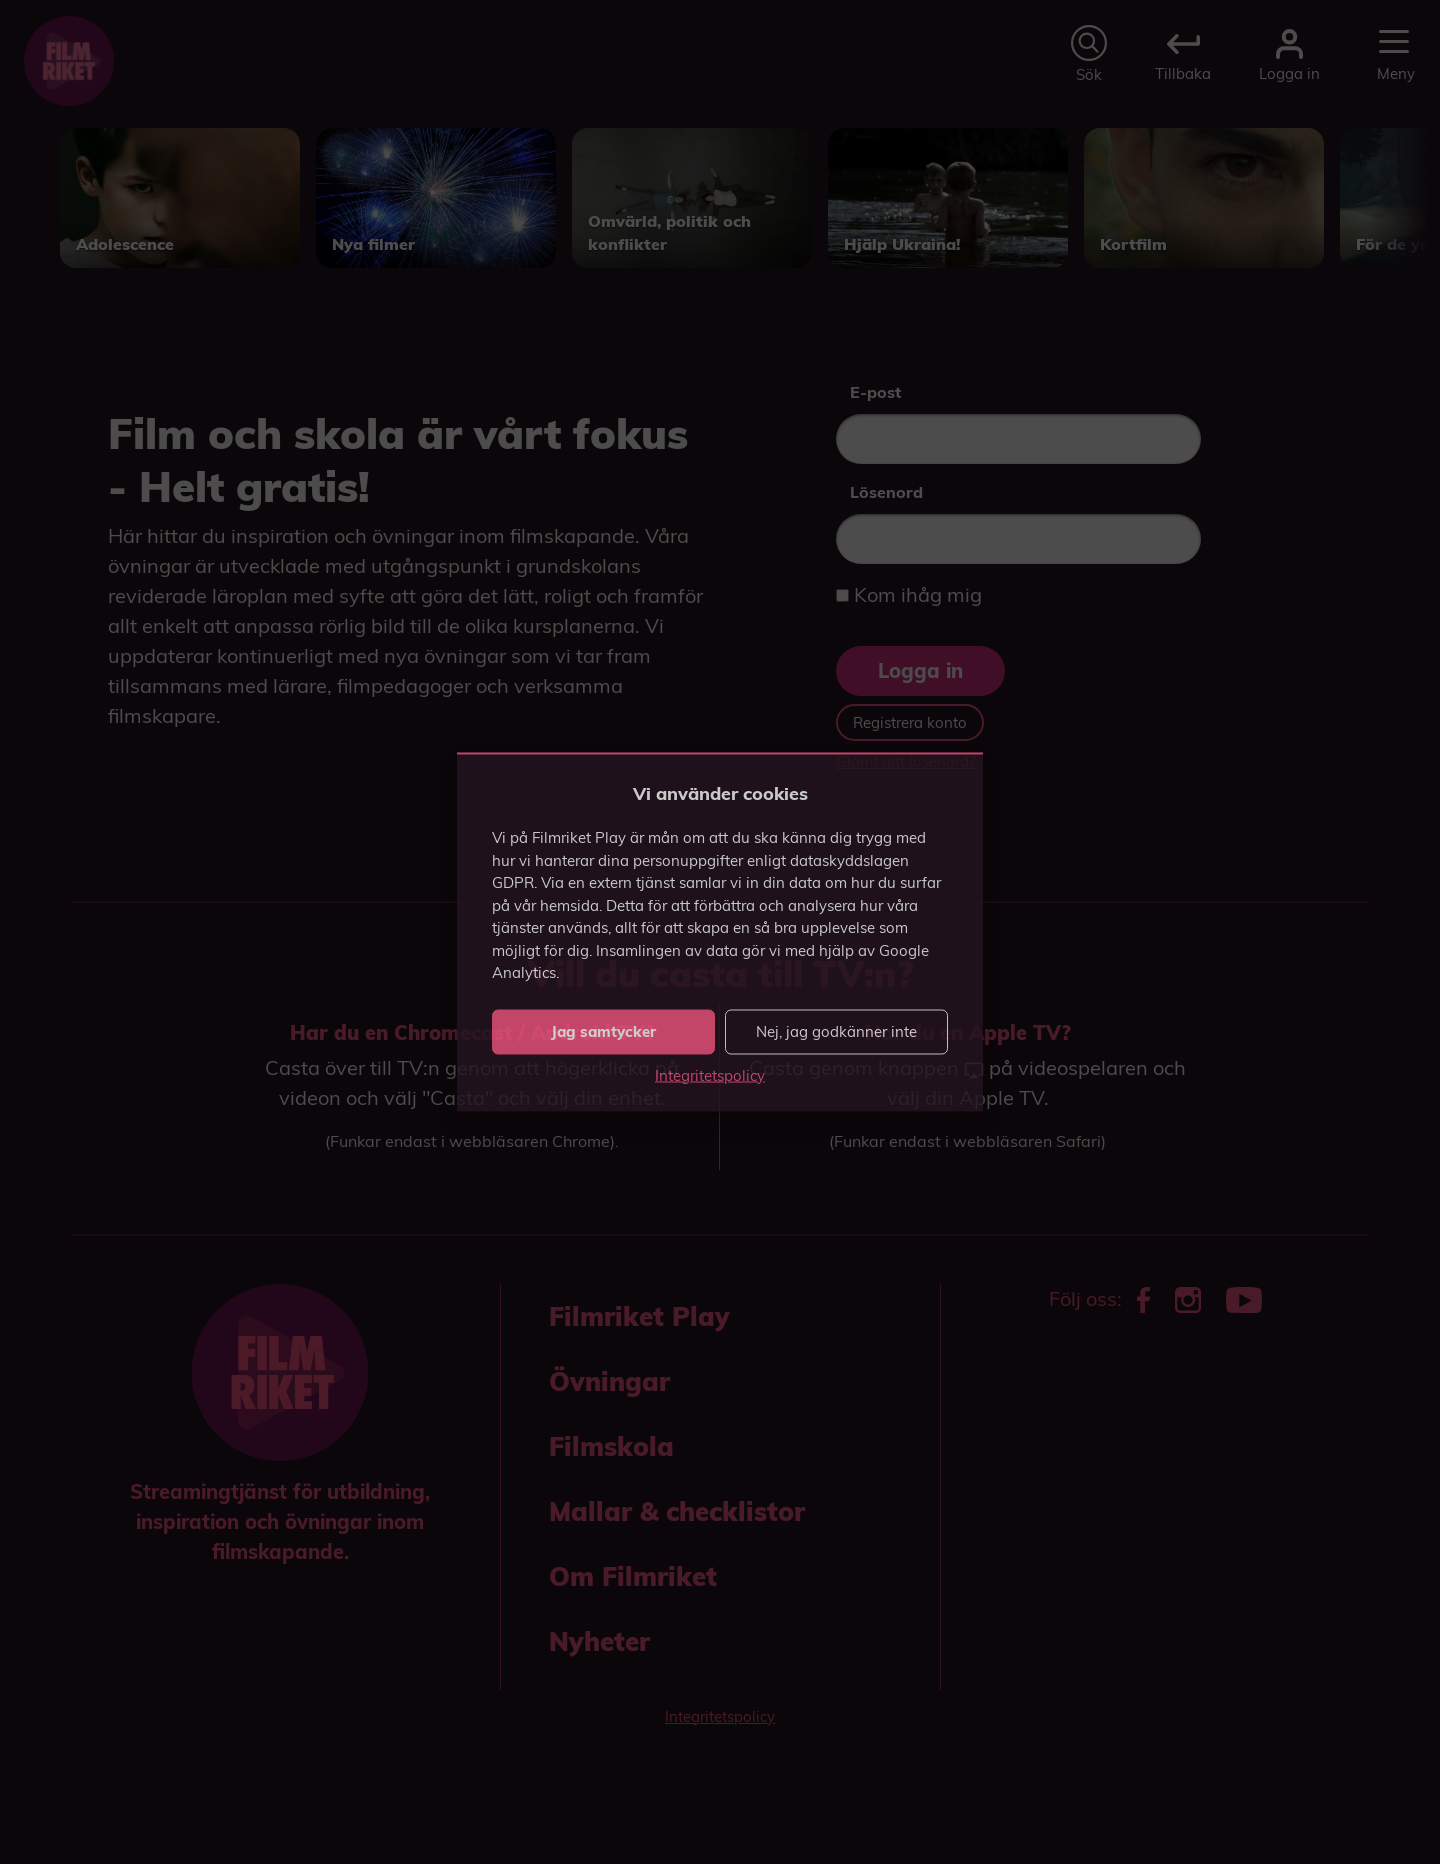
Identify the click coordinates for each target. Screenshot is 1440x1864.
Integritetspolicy (710, 1074)
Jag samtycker (603, 1031)
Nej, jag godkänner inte (836, 1031)
